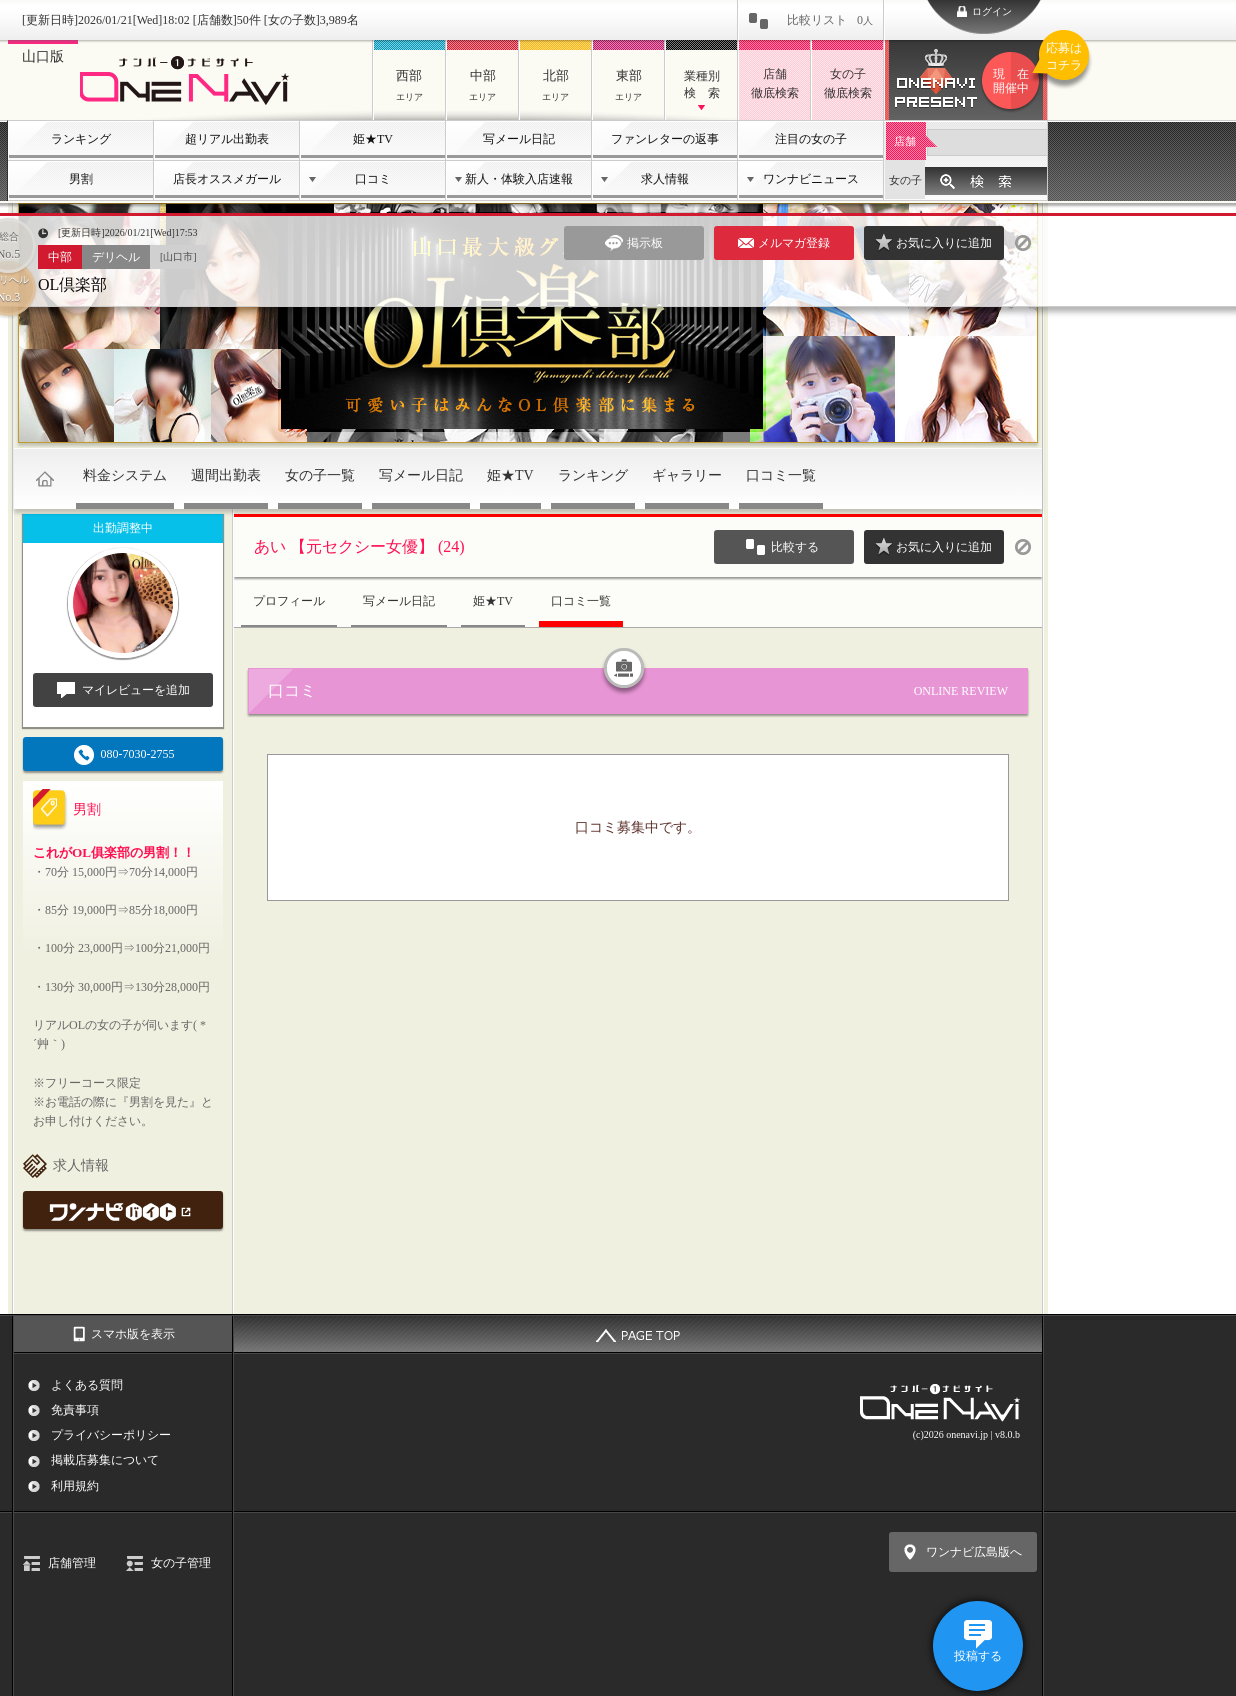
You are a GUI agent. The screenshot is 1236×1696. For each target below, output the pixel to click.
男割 (81, 179)
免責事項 (75, 1410)
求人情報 (665, 179)
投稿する (978, 1656)
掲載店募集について (105, 1460)
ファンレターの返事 (665, 139)
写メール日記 (519, 139)
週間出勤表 (226, 475)
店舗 (905, 141)
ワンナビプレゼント (1014, 81)
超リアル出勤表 (227, 139)
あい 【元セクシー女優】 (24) (359, 546)
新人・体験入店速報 (519, 179)
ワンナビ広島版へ (974, 1552)
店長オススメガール (227, 179)
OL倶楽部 (72, 284)
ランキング (81, 139)
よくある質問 (87, 1385)
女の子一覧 (320, 475)
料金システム (125, 475)
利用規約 (75, 1486)
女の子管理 (181, 1563)
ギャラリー (687, 475)
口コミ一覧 (781, 475)
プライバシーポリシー (111, 1435)
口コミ (373, 179)
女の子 (905, 180)
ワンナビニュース (811, 179)
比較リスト (830, 20)
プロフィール (289, 601)
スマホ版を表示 (133, 1334)
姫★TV (373, 139)
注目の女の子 (811, 139)
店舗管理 (72, 1563)
